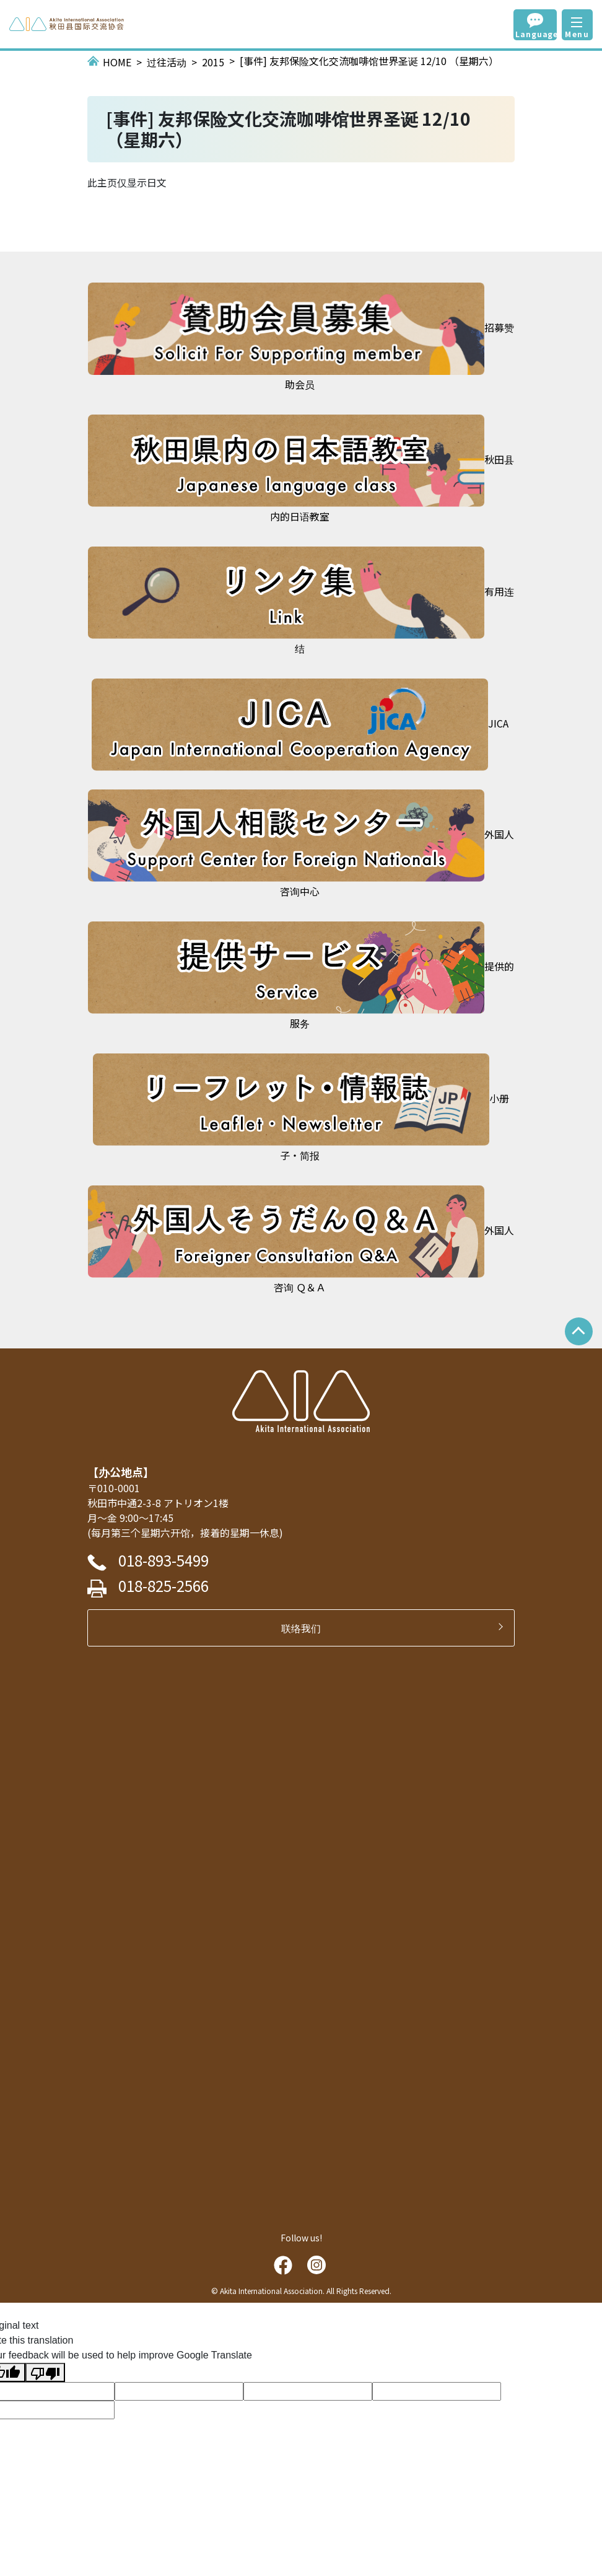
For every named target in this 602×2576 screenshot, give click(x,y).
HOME (117, 62)
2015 (213, 62)
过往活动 (166, 62)
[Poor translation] (45, 2372)
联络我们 (306, 1627)
